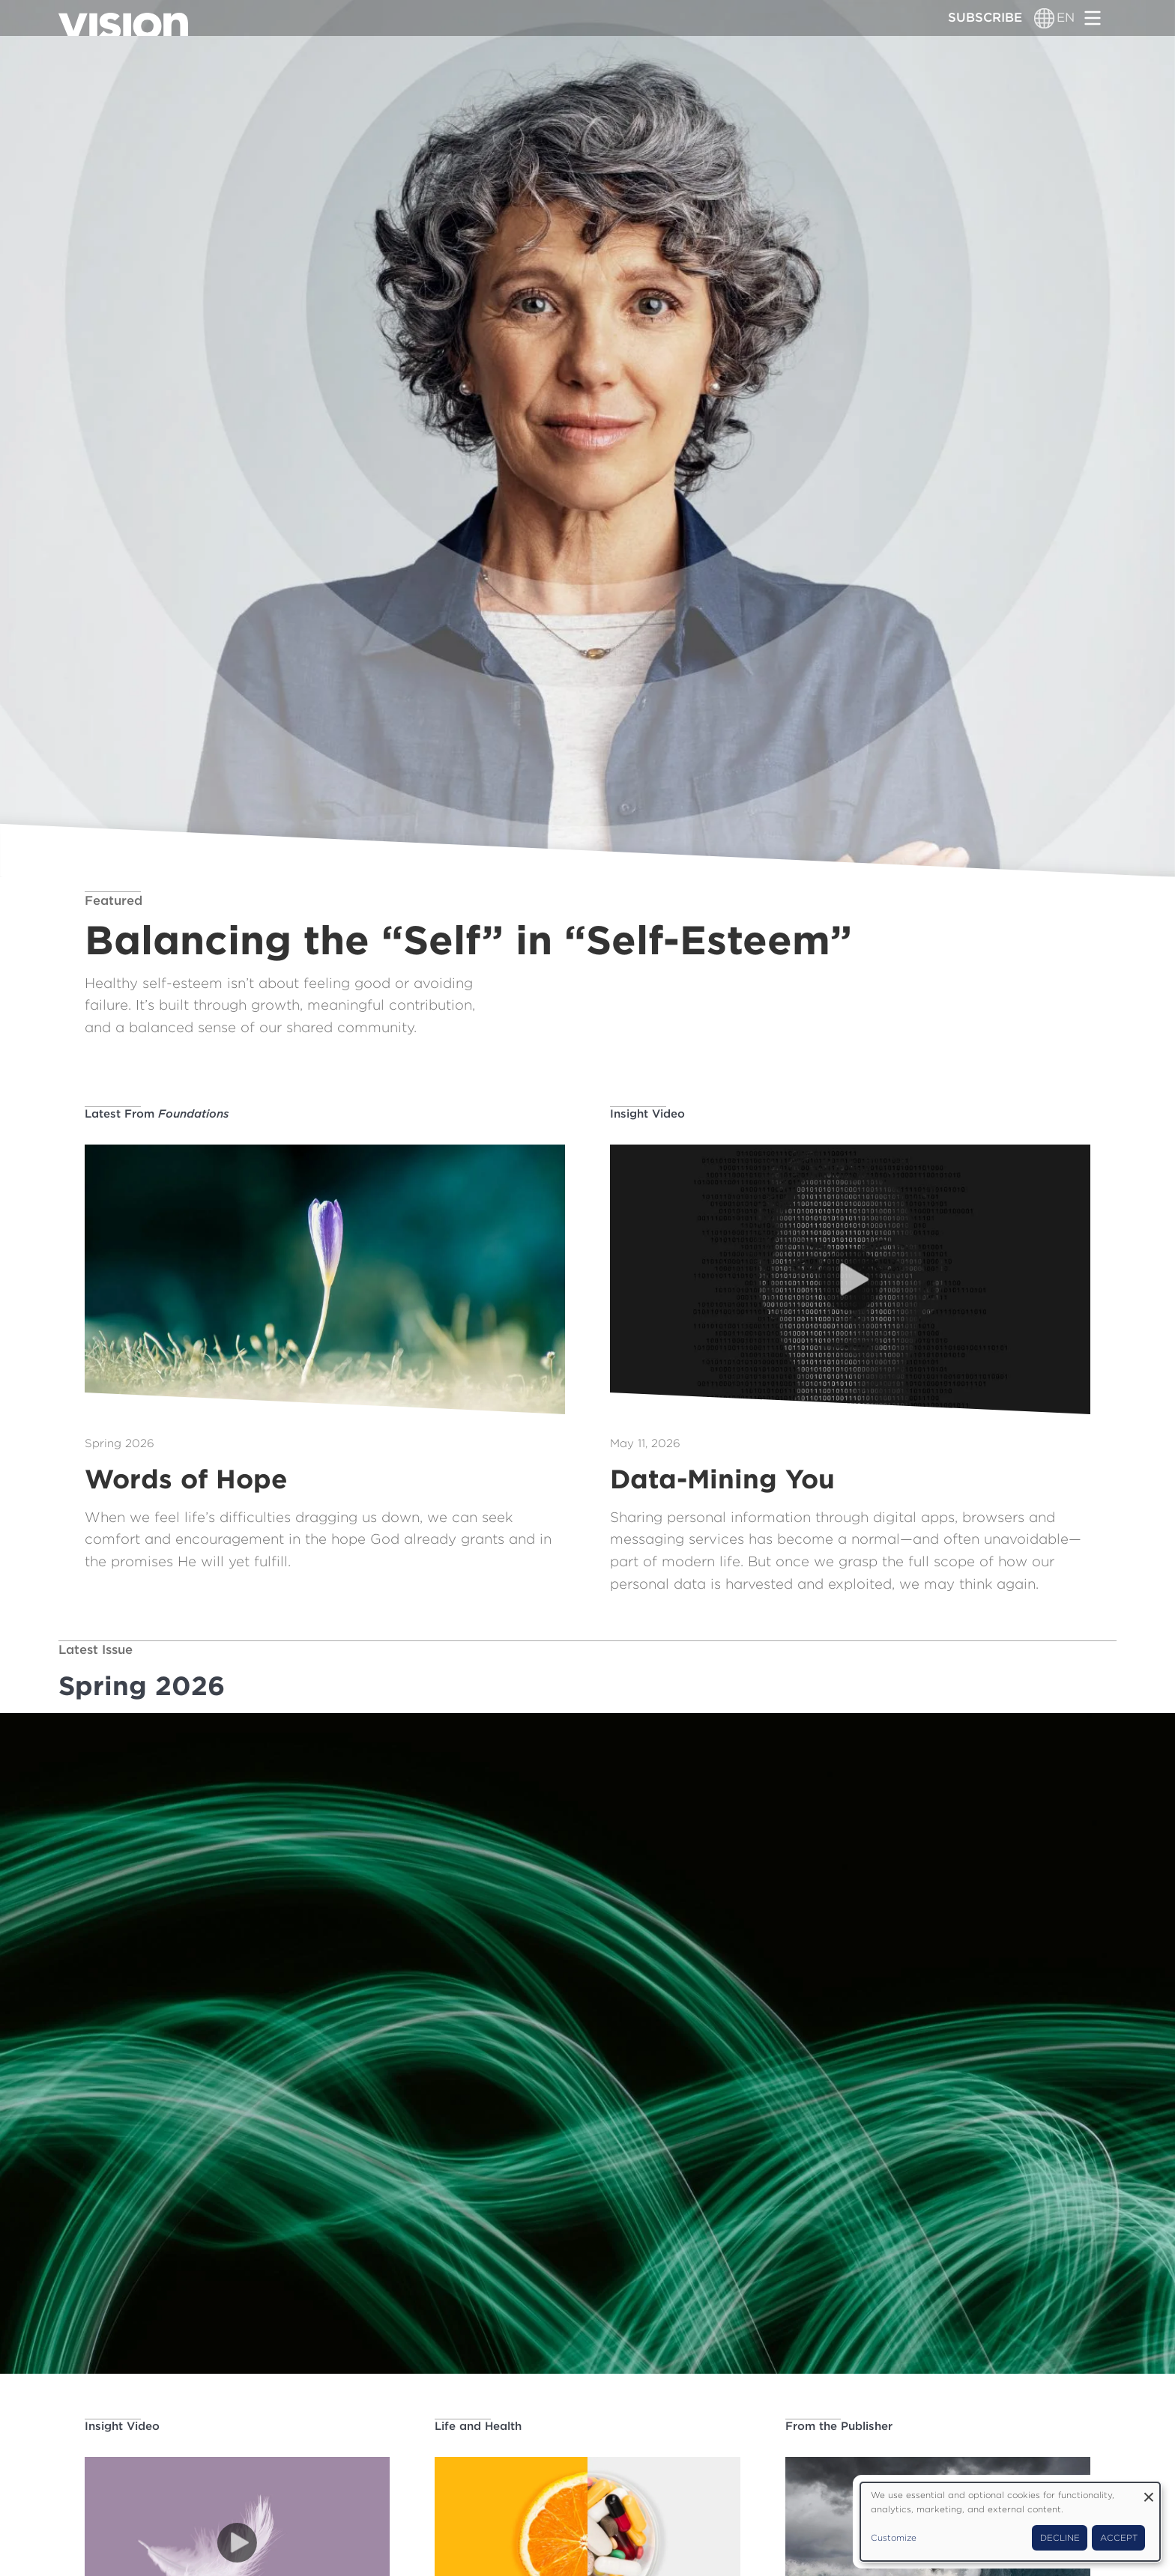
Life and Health (478, 2426)
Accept (1119, 2538)
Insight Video (647, 1114)
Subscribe (985, 17)
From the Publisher (838, 2426)
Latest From (157, 1114)
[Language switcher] (1044, 18)
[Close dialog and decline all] (1149, 2491)
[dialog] (1010, 2521)
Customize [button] (893, 2538)
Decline (1060, 2538)
